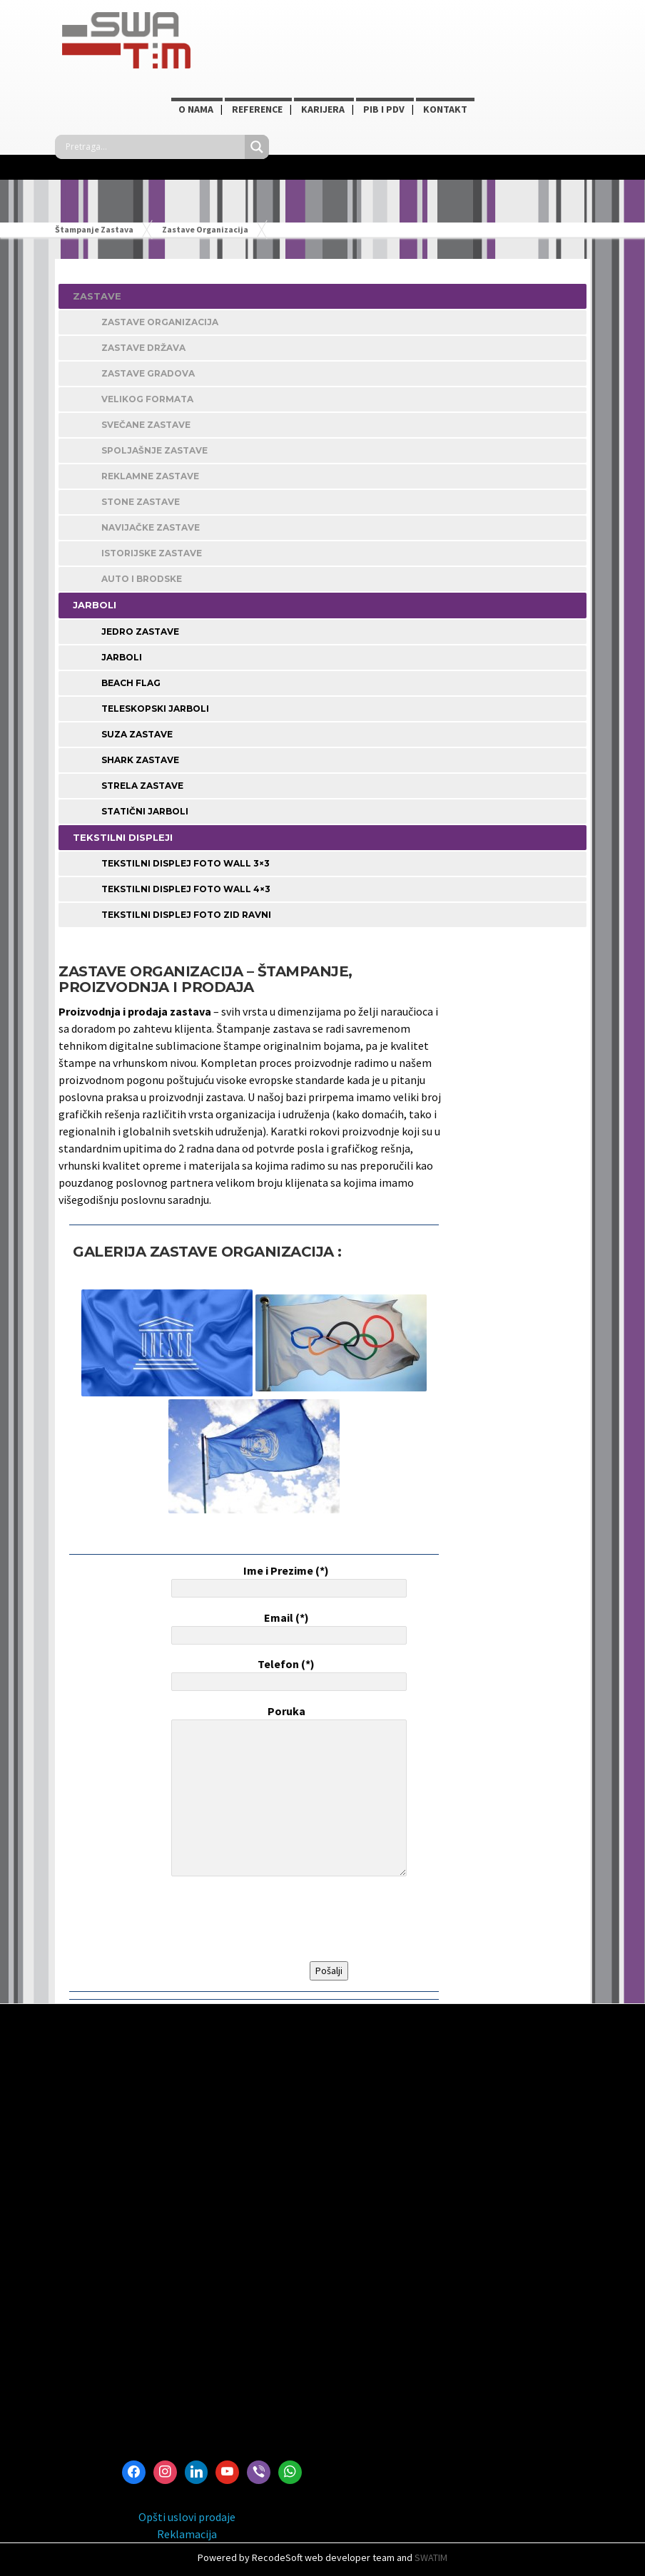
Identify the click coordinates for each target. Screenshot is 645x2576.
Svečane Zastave (146, 424)
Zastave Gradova (148, 373)
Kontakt (445, 109)
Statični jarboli (144, 811)
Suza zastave (137, 734)
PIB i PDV (384, 109)
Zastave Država (143, 347)
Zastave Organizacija (159, 322)
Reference (257, 109)
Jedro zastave (140, 631)
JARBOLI (94, 604)
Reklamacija (187, 2534)
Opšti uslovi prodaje (186, 2517)
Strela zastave (142, 785)
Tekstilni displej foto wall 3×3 (185, 863)
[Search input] (153, 147)
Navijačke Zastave (150, 527)
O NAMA (195, 109)
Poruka (286, 1792)
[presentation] (276, 1919)
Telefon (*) (286, 1674)
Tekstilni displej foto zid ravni (186, 914)
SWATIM (431, 2557)
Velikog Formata (147, 399)
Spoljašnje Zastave (154, 450)
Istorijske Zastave (151, 553)
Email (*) (286, 1627)
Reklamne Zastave (150, 476)
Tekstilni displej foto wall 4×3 (185, 889)
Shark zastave (140, 760)
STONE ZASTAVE (140, 501)
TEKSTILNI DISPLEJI (123, 837)
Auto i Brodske (141, 578)
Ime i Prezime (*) (286, 1580)
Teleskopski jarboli (155, 708)
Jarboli (121, 657)
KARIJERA (323, 109)
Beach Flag (131, 683)
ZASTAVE (97, 296)
